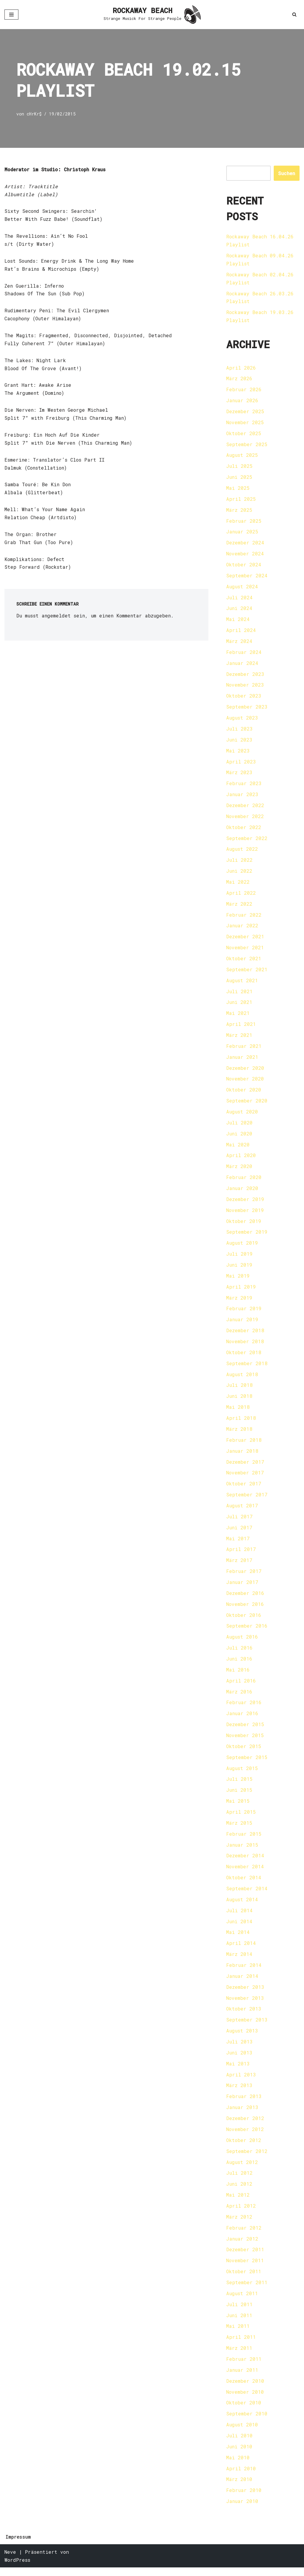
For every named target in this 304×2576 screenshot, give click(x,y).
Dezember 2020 (245, 1071)
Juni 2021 (239, 1005)
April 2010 (241, 2477)
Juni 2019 (239, 1269)
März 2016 (239, 1697)
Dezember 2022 (245, 807)
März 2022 (239, 906)
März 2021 (239, 1038)
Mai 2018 (238, 1412)
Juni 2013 (239, 2060)
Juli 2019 (239, 1258)
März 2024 (239, 643)
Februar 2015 (244, 1840)
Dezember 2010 (245, 2389)
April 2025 (241, 500)
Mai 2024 (238, 621)
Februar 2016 (244, 1708)
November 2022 (245, 818)
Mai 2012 (238, 2202)
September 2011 (246, 2290)
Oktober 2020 (243, 1093)
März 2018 (239, 1433)
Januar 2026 (242, 401)
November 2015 (245, 1741)
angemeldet (56, 617)
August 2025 (242, 456)
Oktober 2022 (243, 829)
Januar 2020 (242, 1192)
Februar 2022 (244, 917)
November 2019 (245, 1214)
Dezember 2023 (245, 676)
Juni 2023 (239, 742)
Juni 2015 (239, 1796)
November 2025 (245, 423)
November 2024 (245, 555)
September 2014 (246, 1895)
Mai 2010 (238, 2466)
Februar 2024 (244, 654)
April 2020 (241, 1159)
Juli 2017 (239, 1521)
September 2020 (246, 1104)
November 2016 (245, 1609)
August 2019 (242, 1247)
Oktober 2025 (243, 434)
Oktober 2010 (243, 2411)
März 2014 (239, 1961)
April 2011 (241, 2345)
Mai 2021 (238, 1016)
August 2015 (242, 1774)
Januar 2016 (242, 1719)
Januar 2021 (242, 1060)
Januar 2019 (242, 1324)
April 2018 (241, 1423)
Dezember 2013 (245, 1994)
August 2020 (242, 1115)
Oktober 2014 (243, 1884)
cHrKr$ (34, 114)
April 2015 (241, 1818)
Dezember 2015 (245, 1730)
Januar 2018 (242, 1455)
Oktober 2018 (243, 1357)
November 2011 (245, 2268)
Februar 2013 (244, 2103)
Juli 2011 (239, 2312)
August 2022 (242, 851)
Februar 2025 (244, 522)
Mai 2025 (238, 489)
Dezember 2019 (245, 1203)
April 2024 (241, 632)
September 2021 (246, 972)
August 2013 (242, 2038)
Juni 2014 (239, 1928)
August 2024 (242, 588)
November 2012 (245, 2136)
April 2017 (241, 1554)
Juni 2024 (239, 610)
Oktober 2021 (243, 961)
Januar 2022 (242, 928)
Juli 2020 (239, 1126)
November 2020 (245, 1082)
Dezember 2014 (245, 1862)
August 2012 (242, 2169)
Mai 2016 (238, 1675)
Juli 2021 (239, 994)
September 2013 (246, 2027)
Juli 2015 (239, 1785)
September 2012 (246, 2158)
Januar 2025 (242, 533)
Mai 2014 (238, 1939)
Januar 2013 (242, 2114)
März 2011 (239, 2356)
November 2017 (245, 1477)
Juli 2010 (239, 2444)
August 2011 (242, 2301)
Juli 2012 (239, 2180)
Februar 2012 (244, 2235)
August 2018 (242, 1379)
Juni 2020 (239, 1137)
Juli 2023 (239, 731)
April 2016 (241, 1686)
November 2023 (245, 687)
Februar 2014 (244, 1972)
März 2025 (239, 511)
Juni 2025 (239, 478)
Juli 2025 (239, 467)
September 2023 (246, 709)
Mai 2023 (238, 753)
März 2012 (239, 2224)
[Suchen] (294, 14)
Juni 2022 (239, 873)
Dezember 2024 (245, 544)
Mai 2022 (238, 884)
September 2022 (246, 840)
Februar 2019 (244, 1313)
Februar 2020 (244, 1181)
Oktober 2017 (243, 1488)
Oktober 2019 (243, 1225)
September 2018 (246, 1368)
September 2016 (246, 1631)
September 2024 (246, 577)
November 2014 (245, 1873)
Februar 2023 (244, 785)
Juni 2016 (239, 1664)
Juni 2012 (239, 2191)
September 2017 (246, 1499)
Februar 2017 (244, 1576)
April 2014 (241, 1950)
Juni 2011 (239, 2323)
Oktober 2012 (243, 2147)
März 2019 (239, 1302)
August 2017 (242, 1510)
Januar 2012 (242, 2246)
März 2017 (239, 1565)
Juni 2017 (239, 1532)
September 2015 (246, 1763)
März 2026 (239, 379)
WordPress (17, 2568)
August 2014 (242, 1906)
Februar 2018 (244, 1444)
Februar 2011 (244, 2367)
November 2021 (245, 950)
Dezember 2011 (245, 2257)
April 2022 (241, 895)
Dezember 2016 (245, 1598)
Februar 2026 (244, 390)
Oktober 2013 (243, 2016)
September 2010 (246, 2422)
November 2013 (245, 2005)
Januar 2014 (242, 1983)
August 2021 (242, 983)
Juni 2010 (239, 2455)
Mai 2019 (238, 1280)
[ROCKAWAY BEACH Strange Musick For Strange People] (152, 14)
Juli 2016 (239, 1653)
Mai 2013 (238, 2071)
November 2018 (245, 1346)
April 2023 (241, 764)
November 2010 (245, 2400)
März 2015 (239, 1829)
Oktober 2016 (243, 1620)
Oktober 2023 (243, 698)
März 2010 (239, 2488)
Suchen (286, 173)
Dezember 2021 (245, 939)
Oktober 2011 (243, 2279)
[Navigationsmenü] (11, 14)
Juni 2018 (239, 1401)
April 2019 (241, 1291)
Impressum (18, 2545)
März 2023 (239, 774)
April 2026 (241, 368)
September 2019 (246, 1236)
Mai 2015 (238, 1807)
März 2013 (239, 2092)
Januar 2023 (242, 796)
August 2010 (242, 2433)
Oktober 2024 (243, 566)
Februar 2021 (244, 1049)
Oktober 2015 (243, 1752)
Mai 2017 (238, 1543)
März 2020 (239, 1170)
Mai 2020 (238, 1148)
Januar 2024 (242, 665)
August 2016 (242, 1642)
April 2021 (241, 1027)
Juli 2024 (239, 599)
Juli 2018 (239, 1390)
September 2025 (246, 445)
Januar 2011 (242, 2378)
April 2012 (241, 2213)
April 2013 (241, 2081)
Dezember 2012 (245, 2125)
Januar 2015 (242, 1851)
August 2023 (242, 720)
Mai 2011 (238, 2334)
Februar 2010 (244, 2499)
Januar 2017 (242, 1587)
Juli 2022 (239, 862)
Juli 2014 (239, 1917)
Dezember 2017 (245, 1466)
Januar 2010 (242, 2510)
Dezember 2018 (245, 1335)
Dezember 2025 (245, 412)
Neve (10, 2560)
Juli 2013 (239, 2049)
